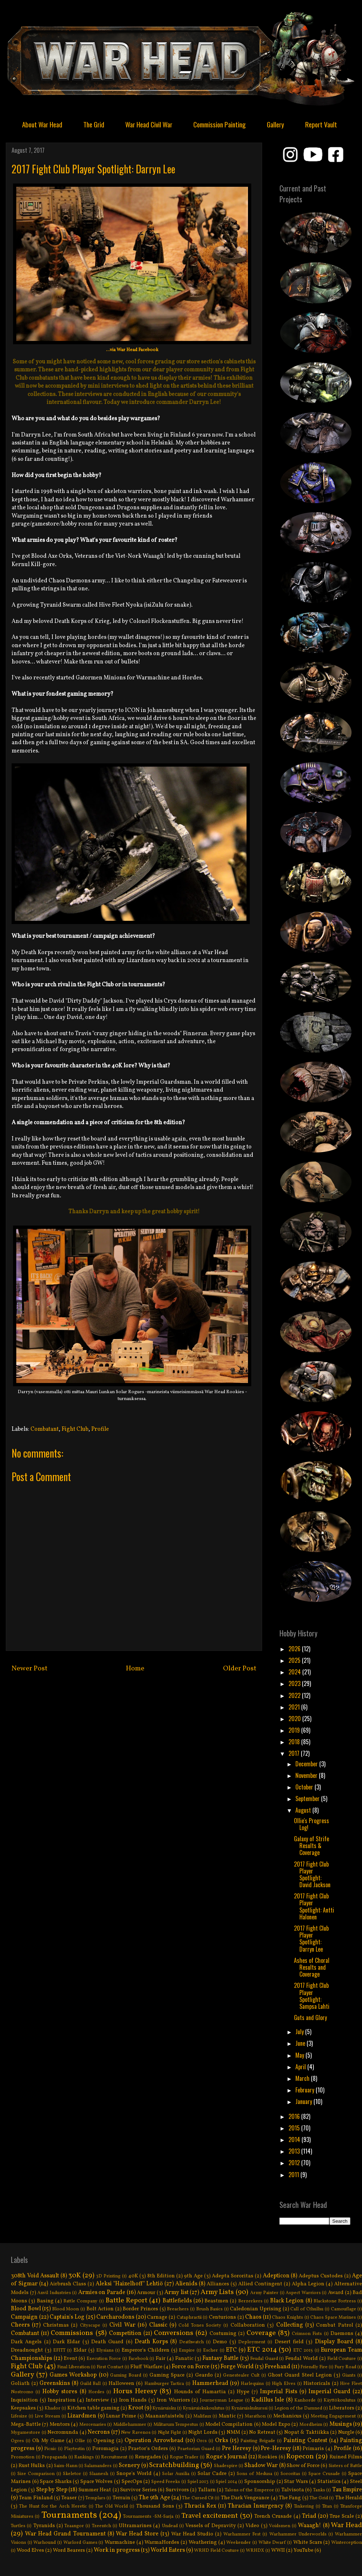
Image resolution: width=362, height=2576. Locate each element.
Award (336, 2292)
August (303, 1810)
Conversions (173, 2333)
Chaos (253, 2317)
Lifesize (19, 2416)
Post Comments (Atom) (150, 1696)
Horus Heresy (135, 2391)
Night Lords (203, 2432)
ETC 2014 (262, 2349)
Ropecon (300, 2456)
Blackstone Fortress (334, 2301)
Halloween (121, 2383)
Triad (309, 2516)
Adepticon (276, 2276)
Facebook (138, 2359)
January (304, 2101)
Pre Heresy (236, 2449)
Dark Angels (26, 2341)
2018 (295, 1741)
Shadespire (225, 2466)
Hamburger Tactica (164, 2384)
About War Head (42, 124)
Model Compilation (229, 2424)
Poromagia (105, 2448)
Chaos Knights (287, 2317)
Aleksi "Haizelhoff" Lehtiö (129, 2284)
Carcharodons (115, 2317)
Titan (327, 2506)
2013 (295, 2151)
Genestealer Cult (241, 2375)
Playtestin (74, 2449)
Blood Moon (65, 2309)
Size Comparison (36, 2474)
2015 (295, 2128)
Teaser (69, 2497)
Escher (210, 2350)
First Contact (110, 2367)
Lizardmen (81, 2416)
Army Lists (217, 2292)
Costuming (223, 2333)
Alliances (218, 2284)
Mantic (227, 2416)
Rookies (267, 2457)
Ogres (17, 2441)
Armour (146, 2292)
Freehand (277, 2367)
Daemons (342, 2333)
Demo (220, 2341)
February (305, 2090)
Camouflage (343, 2309)
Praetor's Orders (148, 2448)
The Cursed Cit (198, 2498)
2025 (295, 1660)
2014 (295, 2139)
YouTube (303, 2550)
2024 (295, 1672)
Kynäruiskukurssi (249, 2408)
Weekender (238, 2542)
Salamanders (97, 2466)
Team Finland (35, 2497)
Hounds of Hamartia (200, 2391)
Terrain (121, 2497)
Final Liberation (73, 2367)
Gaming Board (125, 2375)
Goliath (20, 2383)
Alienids (186, 2284)
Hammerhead (210, 2383)
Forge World (237, 2367)
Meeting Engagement (333, 2416)
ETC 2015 (303, 2350)
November (307, 1775)
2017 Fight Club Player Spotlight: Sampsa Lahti (311, 1996)
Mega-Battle (26, 2424)
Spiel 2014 (226, 2482)
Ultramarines (135, 2525)
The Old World (111, 2506)
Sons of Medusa (254, 2474)
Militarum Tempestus (175, 2424)
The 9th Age (154, 2498)
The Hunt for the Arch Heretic (53, 2506)
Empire (187, 2350)
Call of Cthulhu (306, 2309)
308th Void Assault (35, 2276)
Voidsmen (279, 2526)
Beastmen (216, 2301)
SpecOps (132, 2481)
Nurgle (346, 2432)
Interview (97, 2400)
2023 (295, 1683)
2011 (294, 2174)
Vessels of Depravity (210, 2525)
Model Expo (276, 2424)
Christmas (56, 2325)
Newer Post (29, 1668)
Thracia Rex (200, 2506)
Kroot (135, 2408)
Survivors (177, 2489)
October (305, 1787)
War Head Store (137, 2534)
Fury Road (345, 2367)
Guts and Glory (310, 2017)
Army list (176, 2293)
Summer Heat (95, 2489)
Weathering (203, 2542)
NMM (233, 2432)
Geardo (204, 2375)
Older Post (239, 1668)
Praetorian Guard (195, 2449)
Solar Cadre (212, 2473)
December (307, 1763)
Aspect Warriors (303, 2293)
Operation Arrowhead (154, 2441)
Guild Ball (90, 2384)
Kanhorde (305, 2400)
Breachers (178, 2309)
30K (74, 2275)
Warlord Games (80, 2542)
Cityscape (90, 2325)
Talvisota (292, 2489)
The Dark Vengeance (245, 2497)
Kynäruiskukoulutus (203, 2408)
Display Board (334, 2342)
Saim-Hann (65, 2466)
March (303, 2078)
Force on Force (191, 2367)
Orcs (202, 2441)
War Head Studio (192, 2534)
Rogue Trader (184, 2457)
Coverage (261, 2333)
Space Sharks (56, 2481)
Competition (125, 2333)
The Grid (93, 124)
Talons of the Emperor (249, 2490)
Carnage (157, 2317)
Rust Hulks (31, 2465)
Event (70, 2358)
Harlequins (252, 2384)
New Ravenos (136, 2432)
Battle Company (80, 2301)
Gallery (275, 124)
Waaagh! (309, 2526)
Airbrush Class (68, 2284)
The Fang (290, 2497)
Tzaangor (74, 2526)
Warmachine (120, 2542)
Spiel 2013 (198, 2482)
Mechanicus (287, 2416)
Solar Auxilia (175, 2474)
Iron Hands (133, 2400)
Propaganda (54, 2457)
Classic (158, 2325)
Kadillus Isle (267, 2400)
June (301, 2043)
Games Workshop (73, 2375)
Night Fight (169, 2432)
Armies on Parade (101, 2293)
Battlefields (177, 2301)
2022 (295, 1695)
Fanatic (184, 2358)
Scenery (129, 2466)
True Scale (341, 2516)
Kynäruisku (164, 2408)
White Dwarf (272, 2542)
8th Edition (161, 2276)
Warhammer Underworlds (298, 2534)
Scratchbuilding (174, 2465)
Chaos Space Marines (333, 2317)
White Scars (307, 2542)
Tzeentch (101, 2526)
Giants (348, 2375)
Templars (95, 2498)
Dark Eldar (66, 2341)
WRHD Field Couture (216, 2550)
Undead (170, 2526)
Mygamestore (25, 2432)
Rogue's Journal (226, 2457)
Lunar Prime (121, 2416)
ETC (231, 2350)
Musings (340, 2424)
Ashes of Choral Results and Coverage (311, 1967)
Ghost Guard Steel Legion (300, 2375)
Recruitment (114, 2457)
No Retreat (262, 2432)
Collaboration (248, 2325)
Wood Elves (30, 2550)
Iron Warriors (173, 2400)
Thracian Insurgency (255, 2506)
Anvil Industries (54, 2293)
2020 (295, 1718)
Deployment (251, 2342)
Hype (243, 2391)
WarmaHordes (161, 2542)
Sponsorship (259, 2481)
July (300, 2031)
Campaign (24, 2317)
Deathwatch (191, 2342)
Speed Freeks (165, 2482)
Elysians (105, 2350)
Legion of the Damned (298, 2408)
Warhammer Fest (242, 2534)
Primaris (313, 2448)
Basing (45, 2301)
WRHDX (255, 2550)
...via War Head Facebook (132, 350)
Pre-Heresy (276, 2449)
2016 (295, 2116)
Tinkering (304, 2506)
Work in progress (117, 2550)
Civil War (122, 2325)
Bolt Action (100, 2309)
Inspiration (62, 2400)
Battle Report (126, 2300)
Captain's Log (67, 2317)
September (308, 1798)
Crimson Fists (307, 2334)
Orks (221, 2441)
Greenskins (54, 2383)
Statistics (329, 2481)
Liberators (341, 2408)
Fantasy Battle (220, 2358)
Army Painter (264, 2293)
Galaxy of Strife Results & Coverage (311, 1845)
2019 (295, 1730)
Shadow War (261, 2466)
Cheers (20, 2325)
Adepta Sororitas (232, 2276)
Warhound (44, 2542)
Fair (160, 2358)
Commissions (72, 2333)
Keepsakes (23, 2408)
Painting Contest (305, 2441)
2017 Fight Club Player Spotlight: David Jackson (312, 1874)
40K (133, 2276)
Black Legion (287, 2301)
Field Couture (341, 2359)
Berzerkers (250, 2301)
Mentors (60, 2424)
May (300, 2055)
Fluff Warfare (146, 2366)
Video (252, 2525)
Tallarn (207, 2489)
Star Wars (296, 2481)
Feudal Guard (264, 2359)
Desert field (289, 2341)
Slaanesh (98, 2474)
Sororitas (290, 2474)
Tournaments (69, 2515)
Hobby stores (59, 2392)
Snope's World (134, 2473)
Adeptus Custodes (321, 2276)
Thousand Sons (155, 2506)
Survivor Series (138, 2489)
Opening (103, 2440)
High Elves (283, 2384)
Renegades (148, 2457)
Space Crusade (324, 2474)
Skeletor (72, 2474)
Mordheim (310, 2424)
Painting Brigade (257, 2441)
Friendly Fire (314, 2367)
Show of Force (303, 2465)
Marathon (255, 2416)
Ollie (80, 2441)
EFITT (59, 2350)
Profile (100, 1429)
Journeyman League (221, 2400)
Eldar (80, 2350)
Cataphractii (189, 2317)
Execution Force (104, 2359)
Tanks (319, 2490)
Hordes (96, 2392)
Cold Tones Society (199, 2325)
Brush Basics (209, 2309)
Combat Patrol (334, 2325)
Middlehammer (129, 2424)
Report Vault (321, 124)
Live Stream (47, 2416)
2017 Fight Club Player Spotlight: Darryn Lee (311, 1938)
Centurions (222, 2317)
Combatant (44, 1429)
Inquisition (24, 2400)
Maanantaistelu (164, 2416)
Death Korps (151, 2342)
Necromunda (62, 2432)
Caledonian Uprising (255, 2309)
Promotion (22, 2457)
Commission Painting (219, 124)
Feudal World (301, 2358)
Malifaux (202, 2416)
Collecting (289, 2325)
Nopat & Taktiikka (306, 2432)
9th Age (193, 2276)
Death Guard (107, 2341)
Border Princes (140, 2309)
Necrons (99, 2432)
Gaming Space (167, 2375)
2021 (295, 1707)
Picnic (50, 2449)
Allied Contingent (260, 2284)
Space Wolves (96, 2481)
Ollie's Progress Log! (311, 1824)
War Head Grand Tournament (65, 2534)
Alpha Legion (308, 2284)
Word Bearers (69, 2550)
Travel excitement (209, 2516)
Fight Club (75, 1429)
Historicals (316, 2383)
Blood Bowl (26, 2309)
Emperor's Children (145, 2350)
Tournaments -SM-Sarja (148, 2516)
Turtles (18, 2526)
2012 (295, 2162)
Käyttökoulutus (339, 2400)
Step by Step (51, 2490)
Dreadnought (27, 2350)
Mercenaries (92, 2424)
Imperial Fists (278, 2392)
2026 (295, 1648)
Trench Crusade (273, 2516)
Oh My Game (48, 2440)
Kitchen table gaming (93, 2408)
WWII (278, 2550)
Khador (52, 2408)
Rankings (84, 2457)
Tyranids (44, 2525)
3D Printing (108, 2276)
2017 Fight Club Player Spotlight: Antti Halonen (314, 1906)
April (301, 2066)
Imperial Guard (329, 2392)
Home (135, 1668)
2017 (295, 1753)
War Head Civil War (148, 124)
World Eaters (168, 2550)
